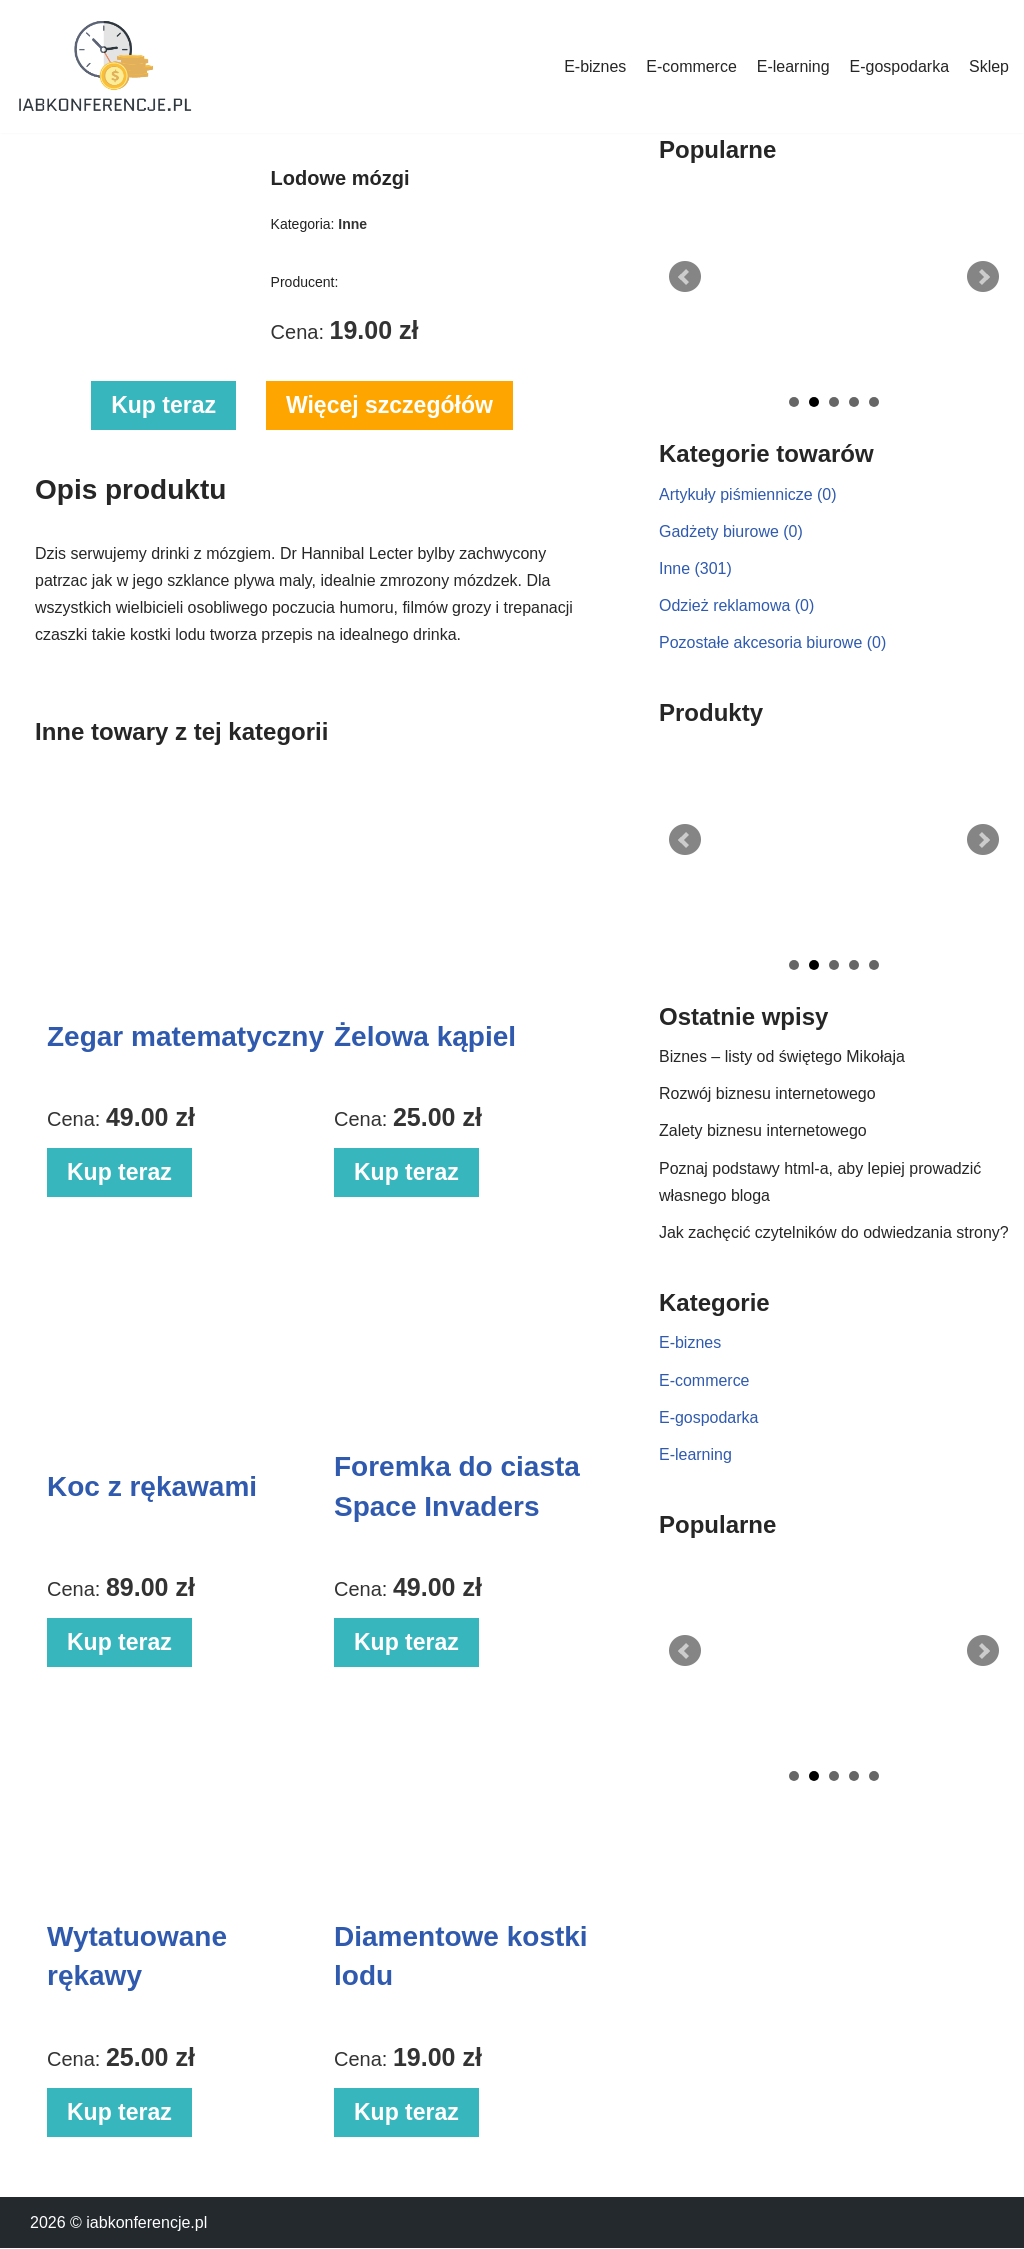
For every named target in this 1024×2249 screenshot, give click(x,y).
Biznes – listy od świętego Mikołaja (782, 1057)
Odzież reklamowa (737, 605)
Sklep (989, 66)
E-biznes (594, 66)
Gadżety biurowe (731, 531)
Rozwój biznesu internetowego (767, 1094)
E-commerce (691, 66)
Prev (685, 277)
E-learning (792, 66)
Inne (695, 568)
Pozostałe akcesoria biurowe (773, 642)
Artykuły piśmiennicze (748, 494)
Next (983, 277)
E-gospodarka (899, 66)
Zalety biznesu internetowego (763, 1131)
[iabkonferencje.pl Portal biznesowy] (105, 66)
